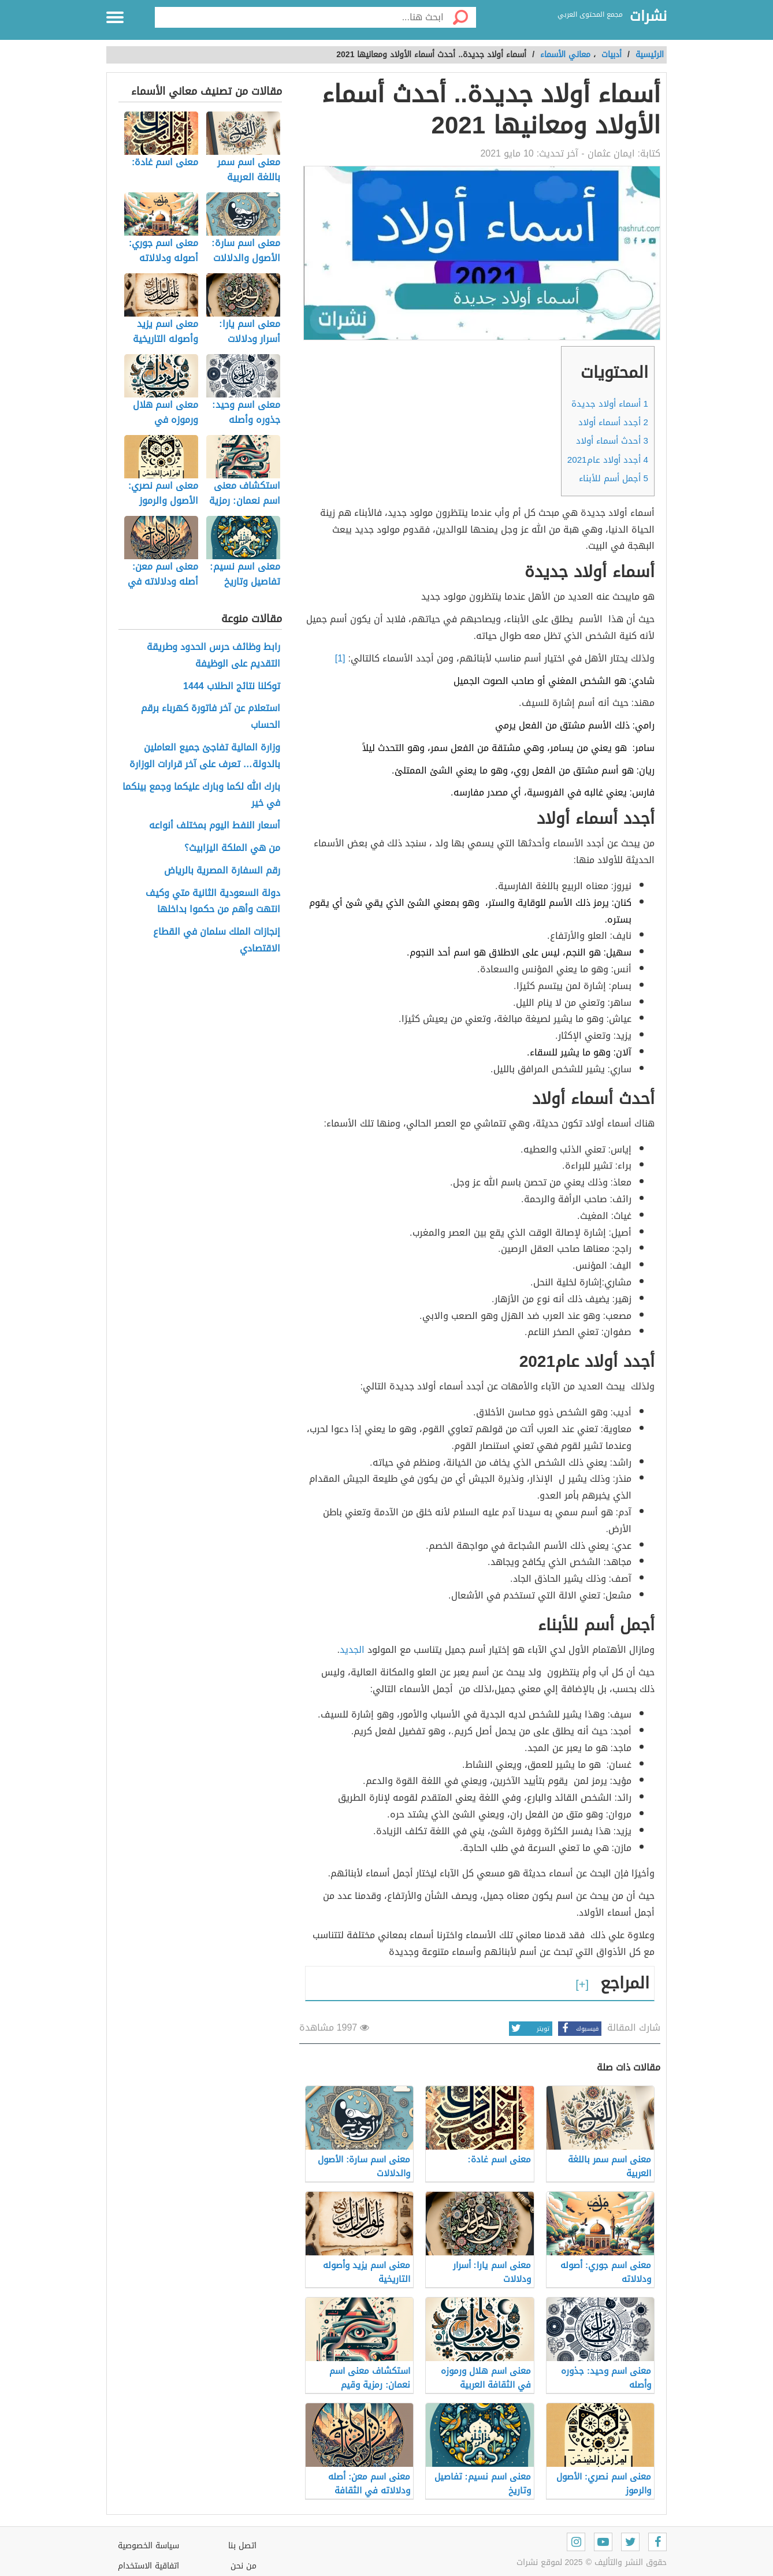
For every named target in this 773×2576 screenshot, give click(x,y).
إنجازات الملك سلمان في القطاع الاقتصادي (216, 940)
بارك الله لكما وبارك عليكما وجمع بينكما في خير (201, 795)
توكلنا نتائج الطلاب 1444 (231, 686)
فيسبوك (578, 2028)
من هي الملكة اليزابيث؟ (232, 848)
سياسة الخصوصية (148, 2545)
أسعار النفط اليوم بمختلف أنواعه (214, 825)
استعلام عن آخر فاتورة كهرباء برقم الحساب (210, 717)
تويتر (529, 2028)
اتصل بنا (242, 2545)
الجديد (352, 1650)
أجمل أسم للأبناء (613, 478)
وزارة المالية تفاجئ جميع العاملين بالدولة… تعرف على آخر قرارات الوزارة (204, 756)
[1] (340, 658)
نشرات (648, 17)
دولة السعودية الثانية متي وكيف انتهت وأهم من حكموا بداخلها (213, 902)
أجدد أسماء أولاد (613, 422)
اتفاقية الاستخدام (148, 2566)
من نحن (244, 2566)
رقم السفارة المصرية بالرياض (222, 871)
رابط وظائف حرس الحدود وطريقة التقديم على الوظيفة (213, 655)
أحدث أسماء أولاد (612, 441)
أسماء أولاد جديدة (609, 404)
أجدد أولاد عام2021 (607, 460)
